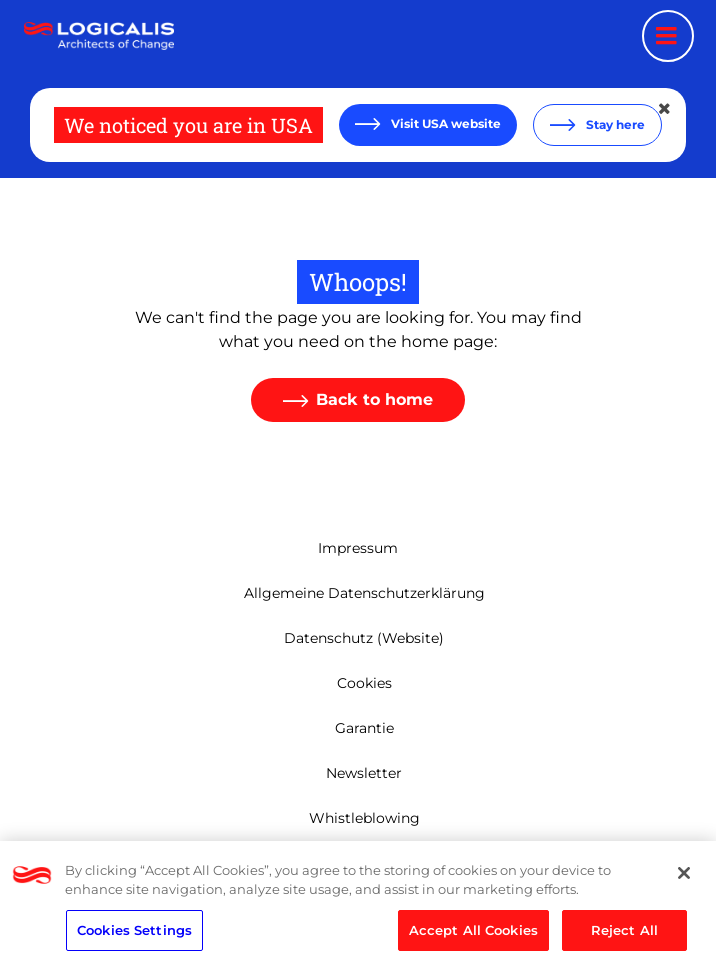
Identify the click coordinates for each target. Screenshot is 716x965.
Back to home (374, 399)
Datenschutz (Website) (364, 638)
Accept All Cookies (473, 935)
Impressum (358, 548)
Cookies (364, 683)
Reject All (624, 935)
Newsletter (364, 773)
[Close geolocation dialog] (666, 109)
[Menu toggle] (668, 36)
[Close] (684, 878)
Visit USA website (444, 123)
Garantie (364, 728)
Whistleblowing (364, 818)
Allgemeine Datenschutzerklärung (364, 593)
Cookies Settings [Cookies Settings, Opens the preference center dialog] (134, 935)
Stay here (614, 124)
